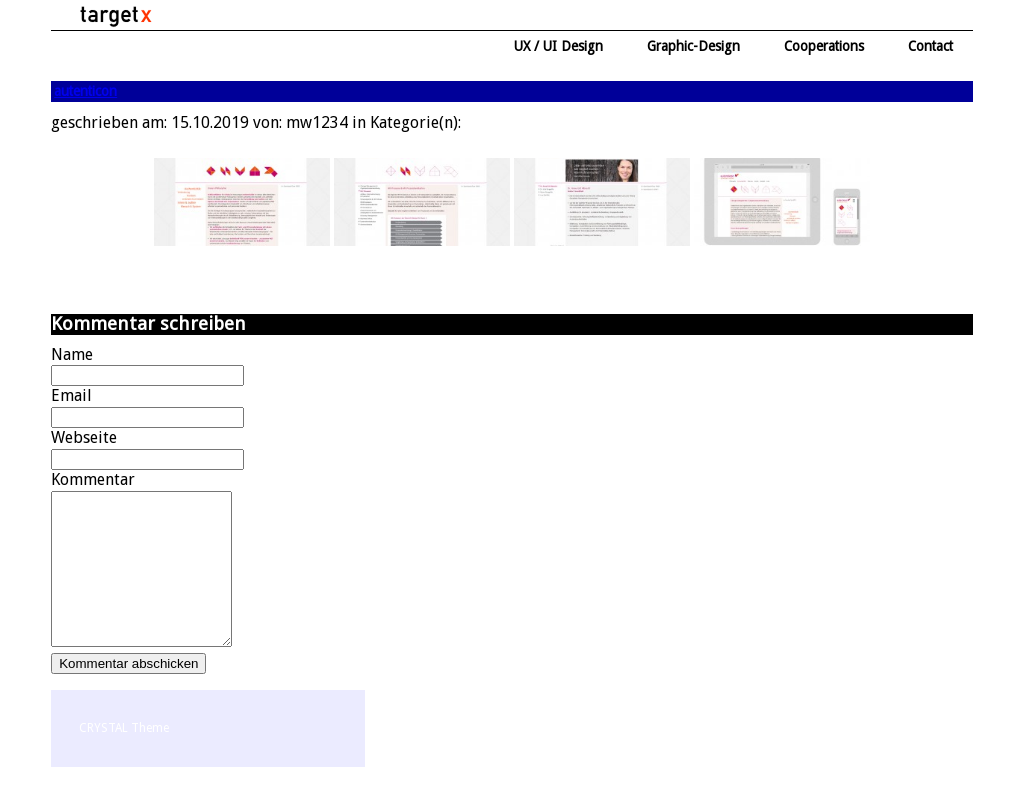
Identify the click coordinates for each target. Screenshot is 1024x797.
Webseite (84, 437)
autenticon (85, 91)
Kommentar (93, 479)
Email (71, 395)
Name (72, 354)
